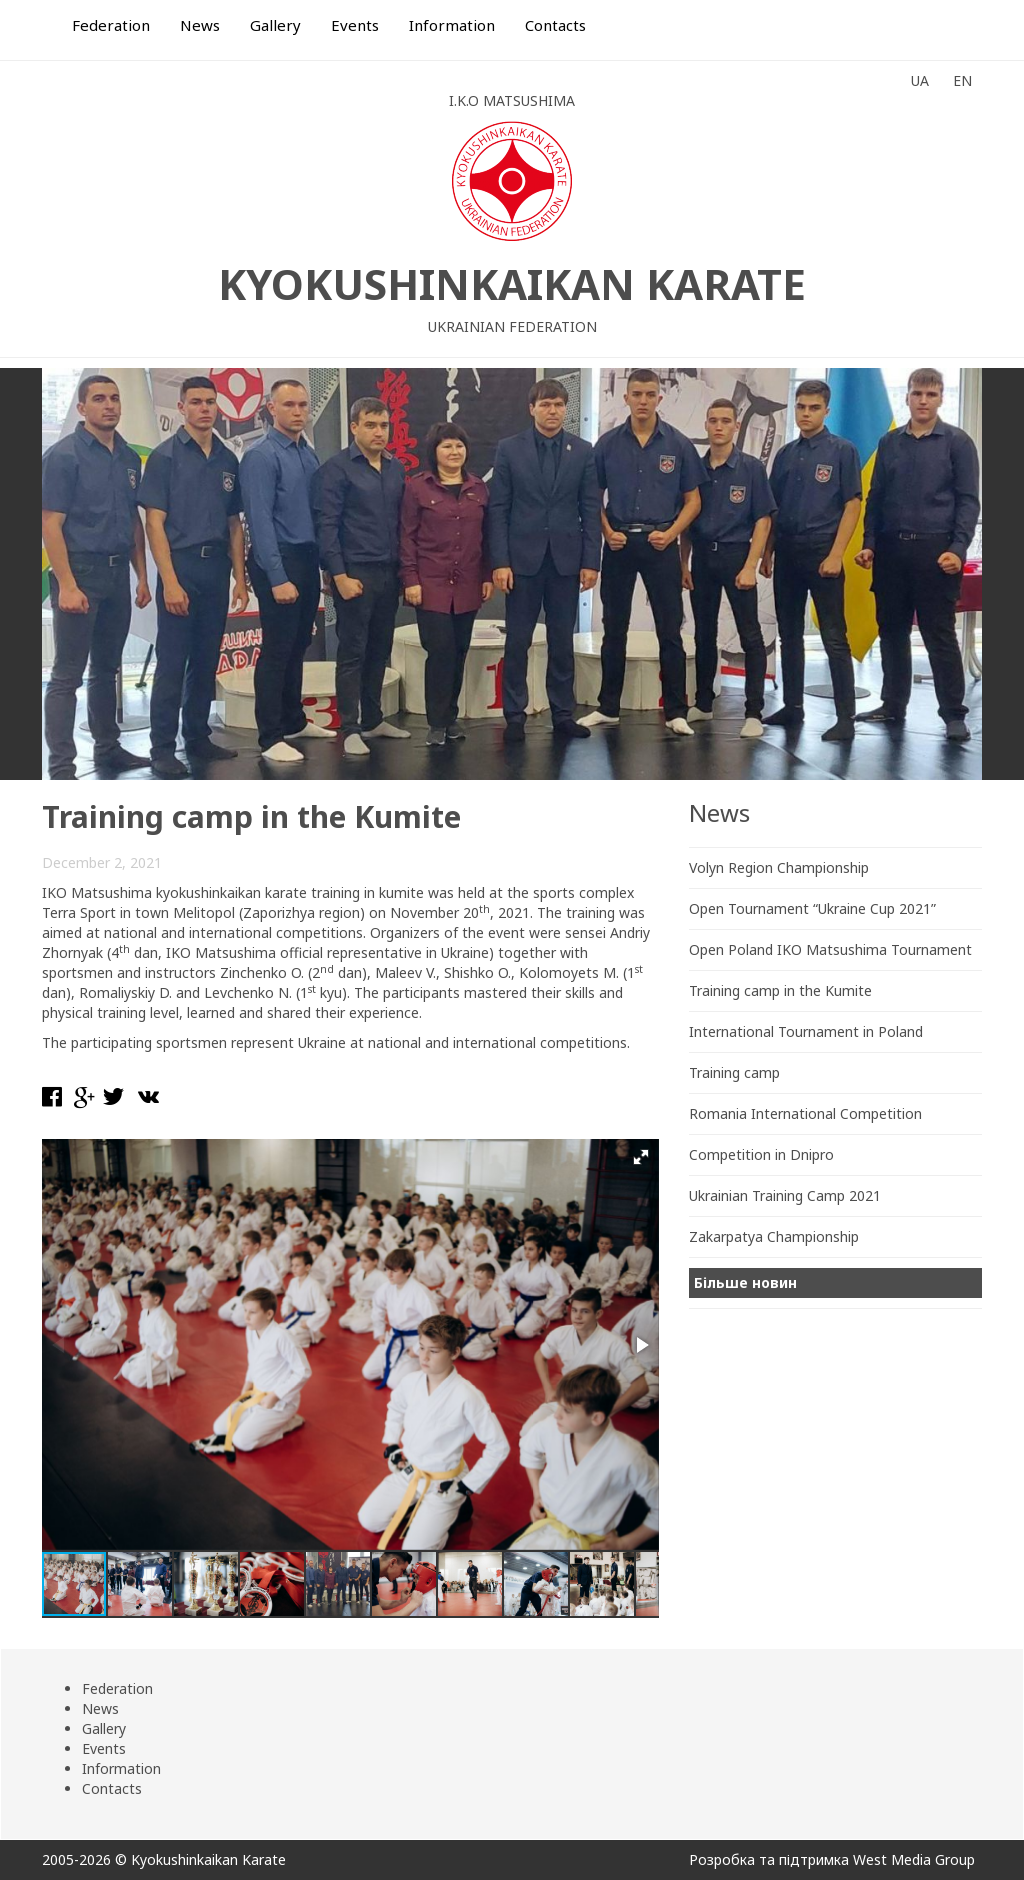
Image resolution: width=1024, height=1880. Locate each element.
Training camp (734, 1072)
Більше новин (745, 1282)
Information (452, 25)
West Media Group (914, 1859)
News (200, 25)
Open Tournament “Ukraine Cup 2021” (812, 908)
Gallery (275, 25)
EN (962, 80)
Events (355, 25)
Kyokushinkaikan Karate (512, 283)
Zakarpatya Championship (774, 1236)
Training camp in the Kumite (780, 990)
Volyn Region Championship (779, 867)
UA (920, 80)
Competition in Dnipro (761, 1154)
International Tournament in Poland (806, 1031)
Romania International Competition (805, 1113)
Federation (111, 25)
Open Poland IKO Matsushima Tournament (830, 949)
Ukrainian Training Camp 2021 (785, 1195)
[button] (641, 1157)
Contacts (555, 25)
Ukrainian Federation (512, 326)
